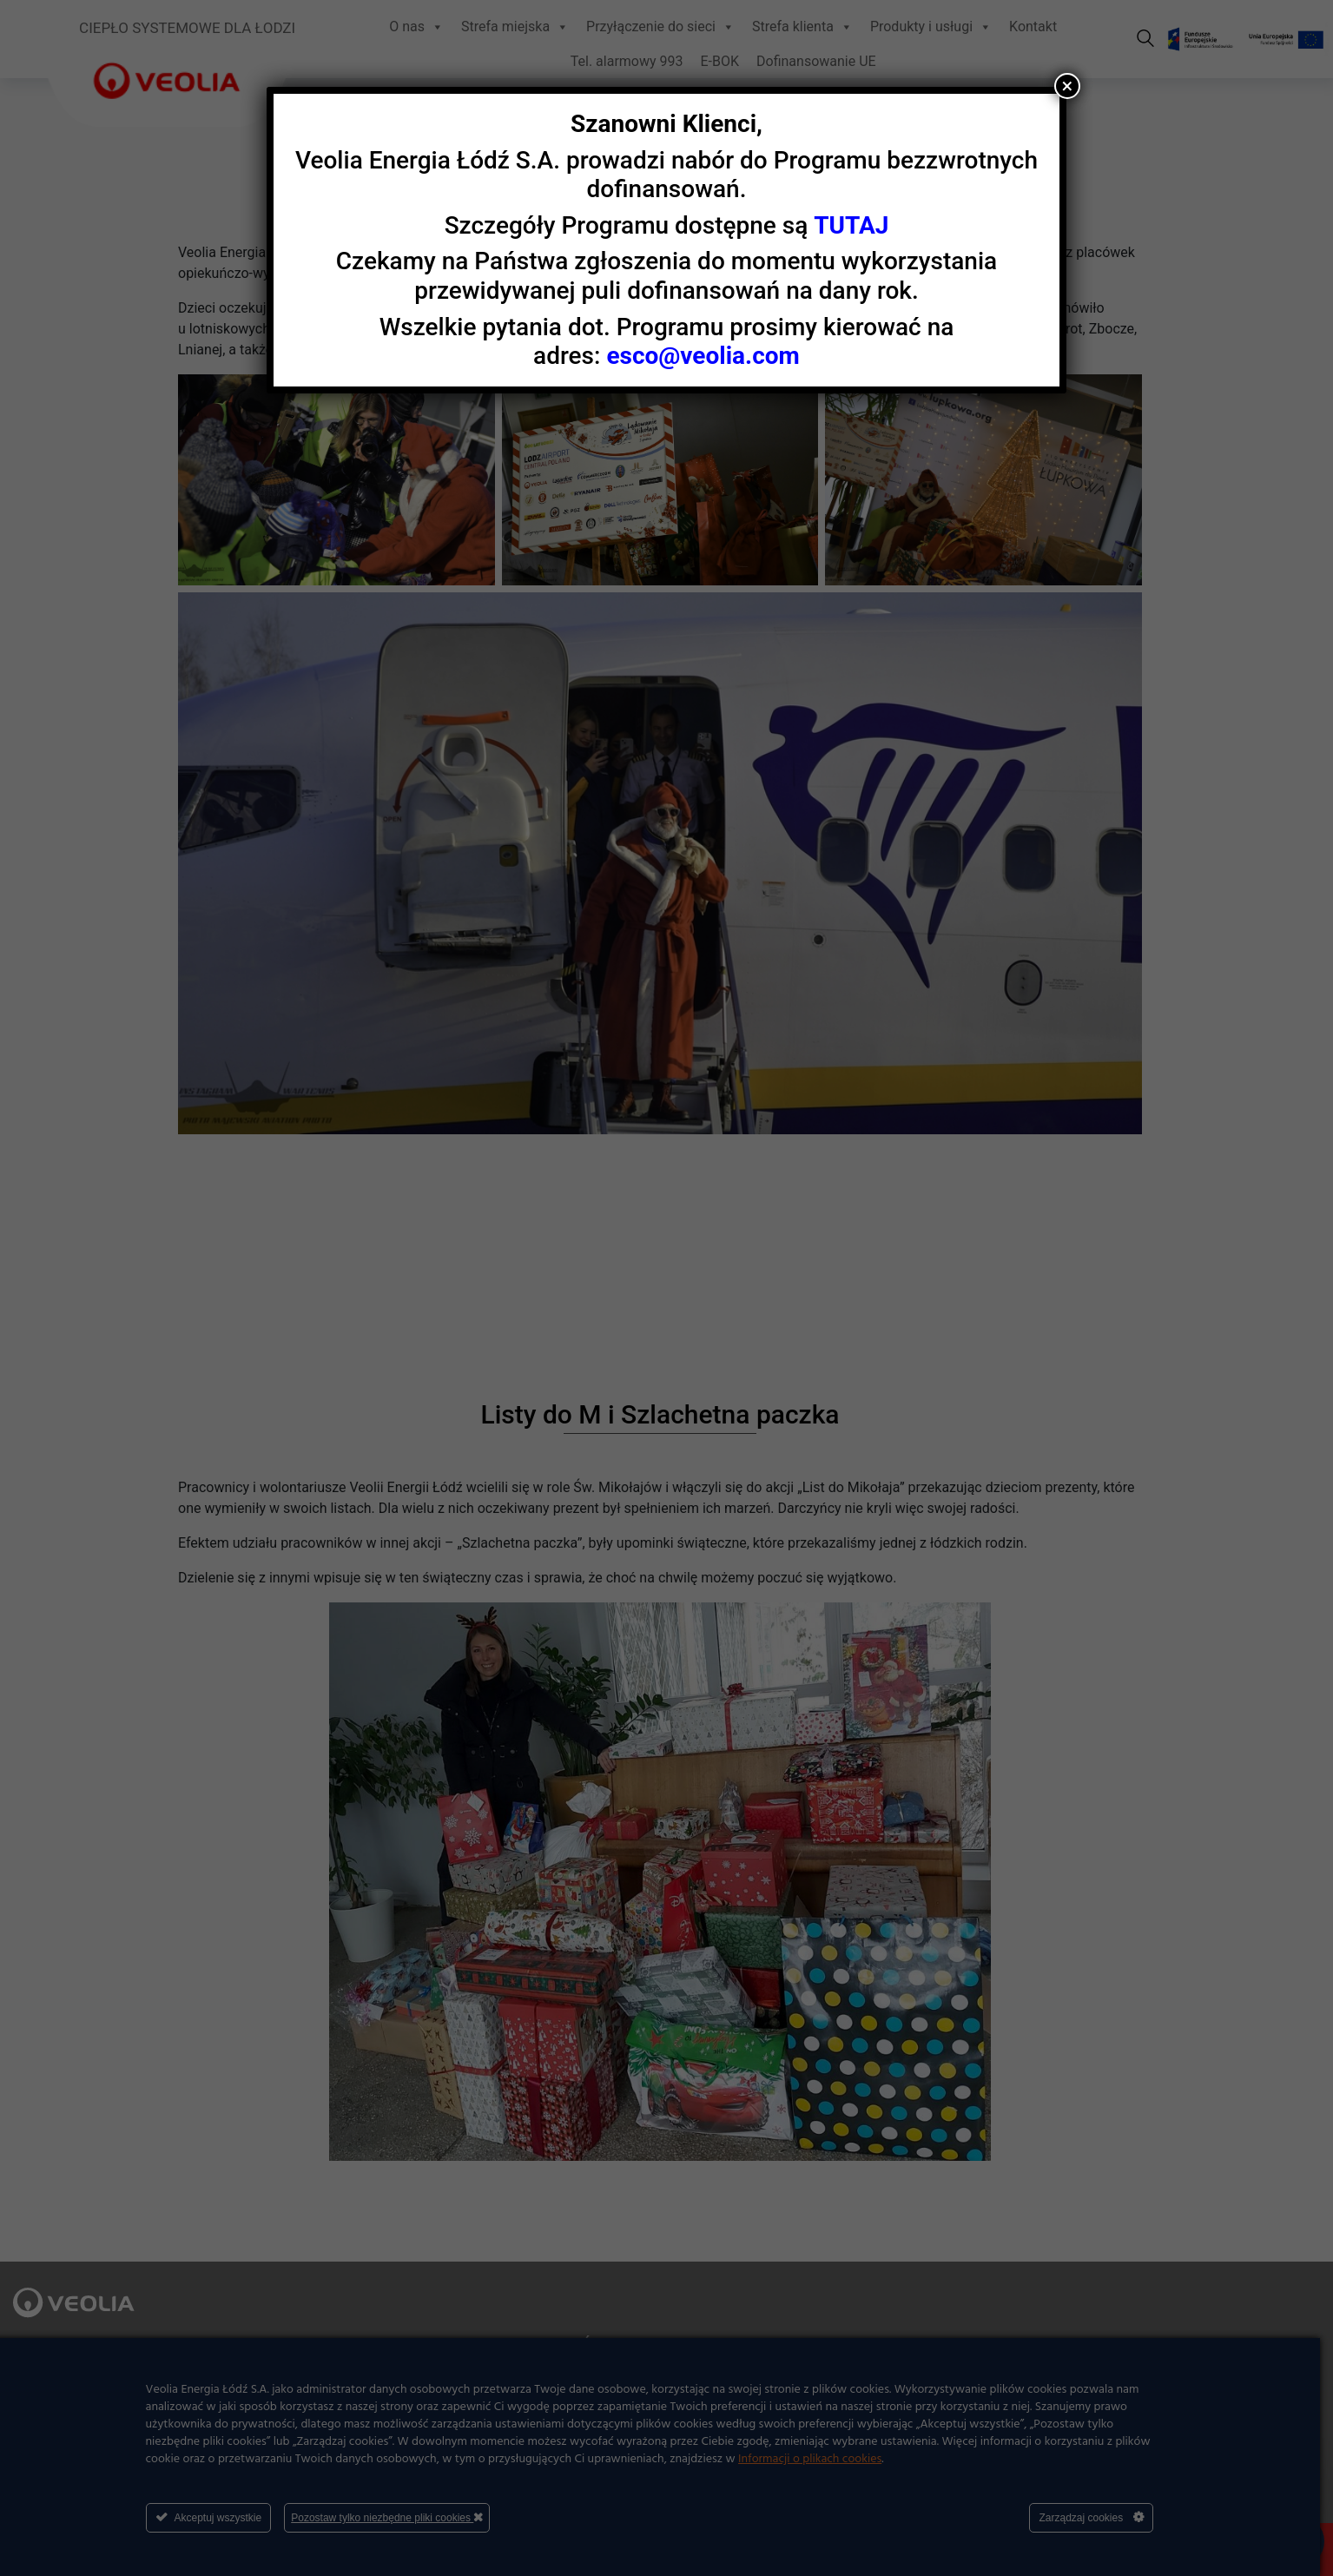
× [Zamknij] (1067, 86)
